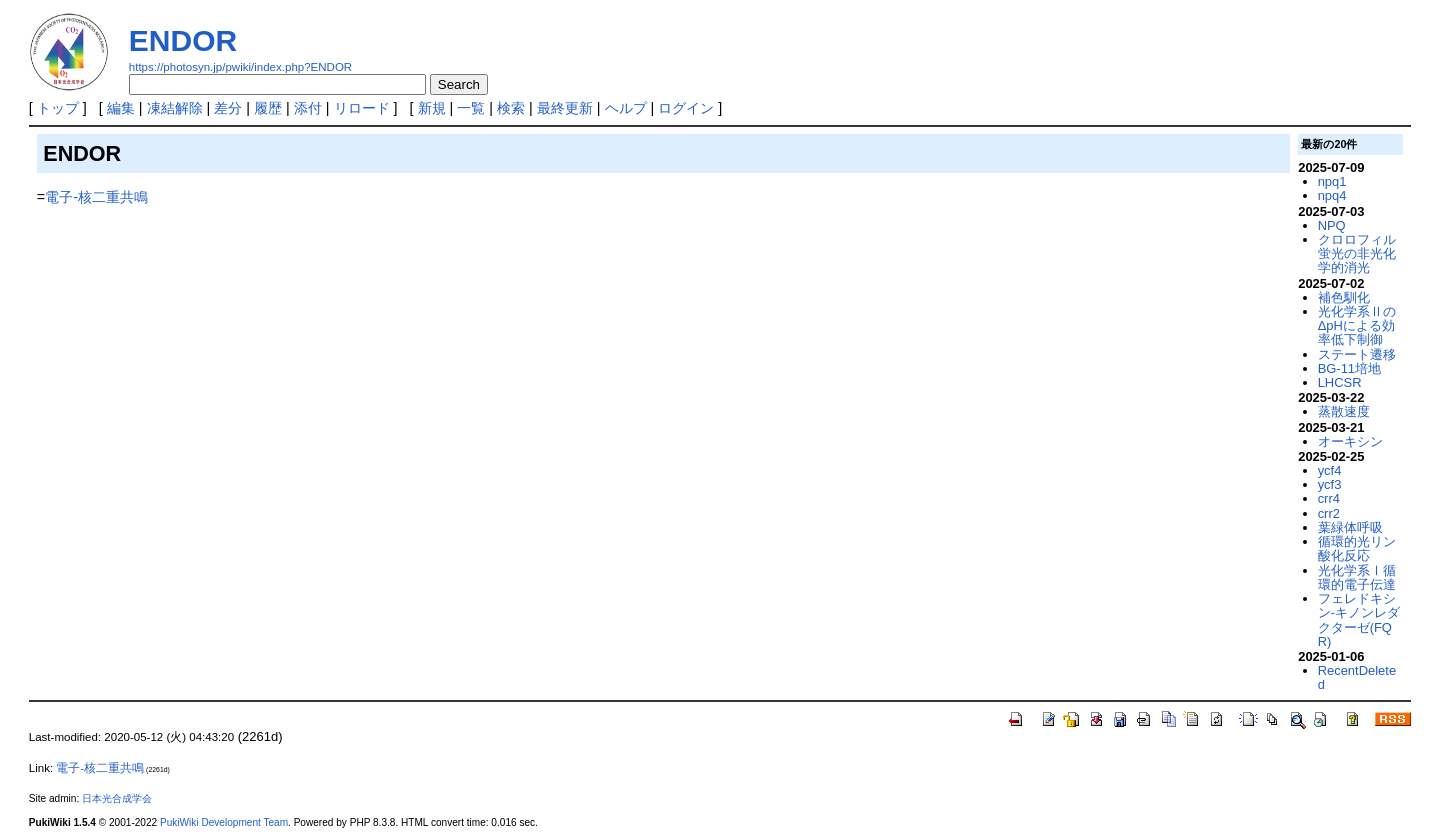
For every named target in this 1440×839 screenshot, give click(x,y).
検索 (511, 108)
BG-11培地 (1349, 368)
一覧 (471, 108)
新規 (432, 108)
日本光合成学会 (117, 798)
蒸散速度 (1344, 411)
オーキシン (1350, 441)
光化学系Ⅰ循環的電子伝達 (1357, 577)
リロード (362, 108)
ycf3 (1330, 484)
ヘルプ (626, 108)
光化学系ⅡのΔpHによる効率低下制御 (1357, 326)
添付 (308, 108)
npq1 (1332, 181)
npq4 (1332, 195)
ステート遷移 (1357, 354)
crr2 (1329, 513)
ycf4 (1330, 470)
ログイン (686, 108)
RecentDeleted (1357, 677)
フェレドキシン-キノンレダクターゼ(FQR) (1359, 620)
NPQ (1332, 225)
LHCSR (1340, 382)
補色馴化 (1344, 297)
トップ (58, 108)
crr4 (1329, 498)
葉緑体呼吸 (1350, 527)
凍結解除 (175, 108)
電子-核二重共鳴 (96, 197)
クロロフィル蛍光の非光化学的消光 (1357, 254)
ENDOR (183, 40)
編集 (121, 108)
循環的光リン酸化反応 (1357, 548)
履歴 (268, 108)
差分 (228, 108)
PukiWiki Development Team (224, 822)
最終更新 (565, 108)
